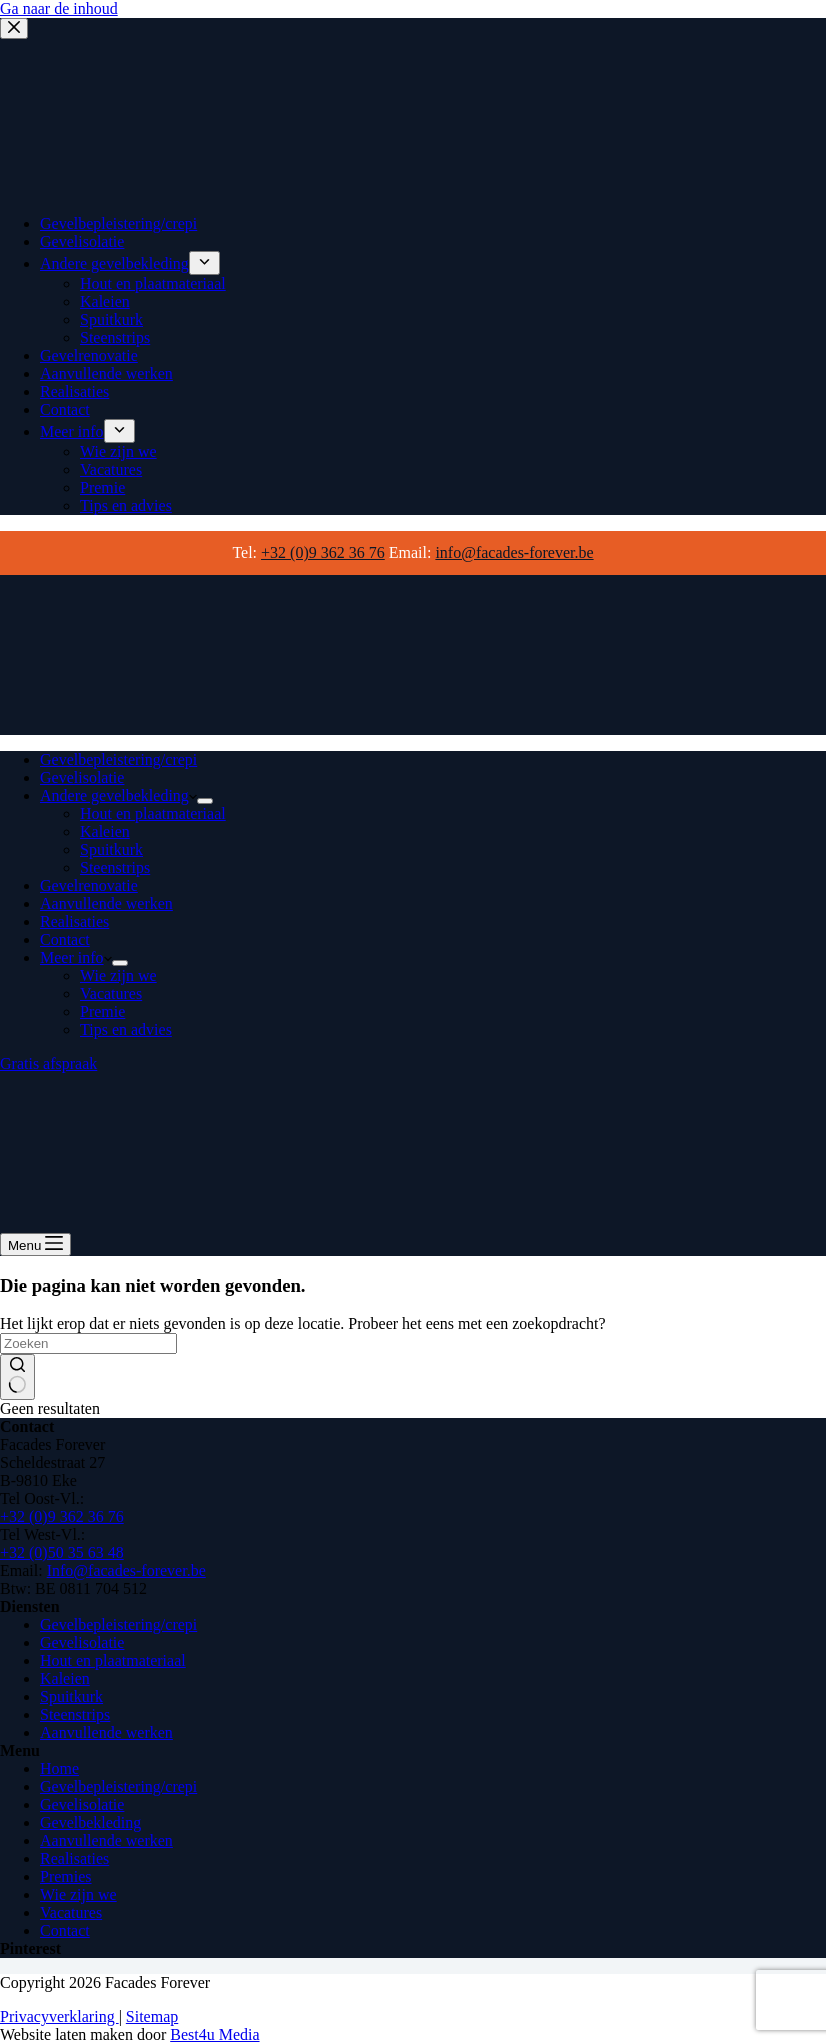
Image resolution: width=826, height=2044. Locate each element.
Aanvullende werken (106, 903)
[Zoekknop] (17, 1377)
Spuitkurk (111, 849)
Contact (65, 939)
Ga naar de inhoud (59, 8)
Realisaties (74, 921)
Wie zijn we (118, 975)
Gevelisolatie (82, 777)
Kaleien (105, 831)
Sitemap (152, 2016)
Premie (102, 1011)
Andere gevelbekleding (118, 795)
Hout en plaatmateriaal (153, 813)
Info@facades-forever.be (126, 1570)
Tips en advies (126, 1029)
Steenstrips (115, 867)
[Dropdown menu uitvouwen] (205, 801)
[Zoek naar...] (88, 1343)
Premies (66, 1876)
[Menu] (35, 1244)
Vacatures (111, 993)
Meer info (76, 957)
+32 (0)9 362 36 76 (323, 552)
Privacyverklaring (59, 2016)
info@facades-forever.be (514, 552)
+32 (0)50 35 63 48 (62, 1552)
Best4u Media (214, 2034)
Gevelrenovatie (89, 885)
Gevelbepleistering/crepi (118, 759)
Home (59, 1768)
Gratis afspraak (48, 1063)
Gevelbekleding (90, 1822)
